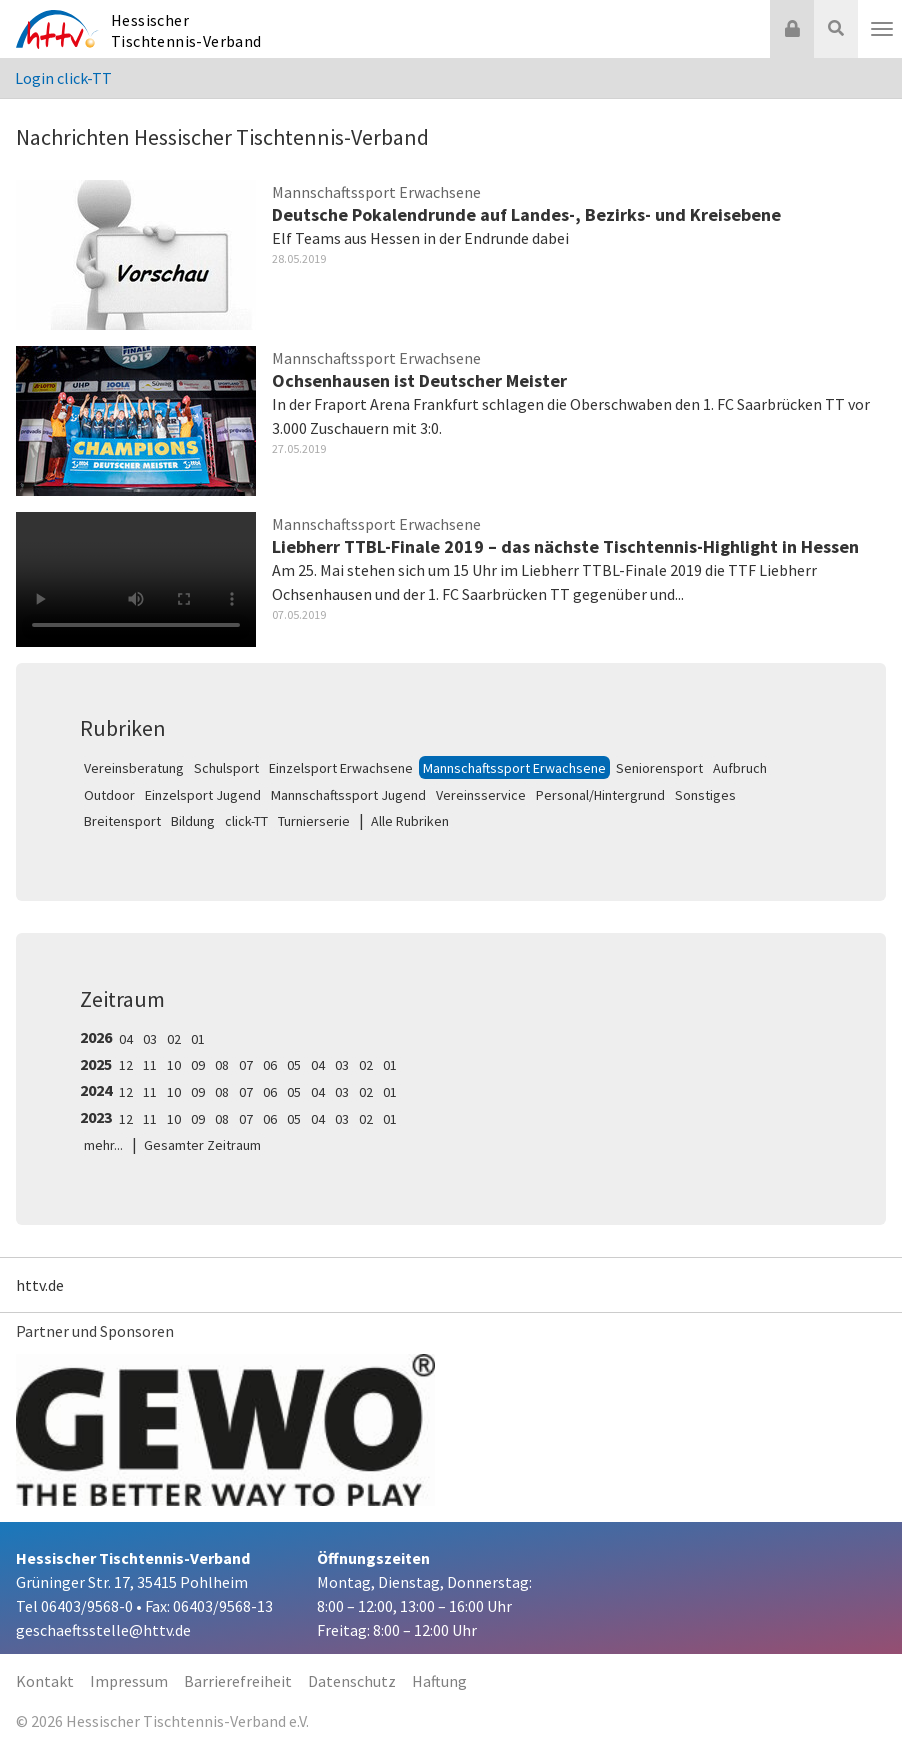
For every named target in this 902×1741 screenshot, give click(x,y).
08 (222, 1065)
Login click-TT (63, 78)
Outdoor (109, 795)
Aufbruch (740, 768)
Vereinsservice (481, 795)
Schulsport (226, 768)
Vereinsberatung (134, 768)
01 (198, 1039)
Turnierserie (314, 821)
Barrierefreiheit (238, 1681)
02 (174, 1039)
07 (246, 1065)
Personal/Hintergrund (600, 795)
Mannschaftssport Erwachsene (514, 768)
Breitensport (122, 821)
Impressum (129, 1681)
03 (150, 1039)
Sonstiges (705, 795)
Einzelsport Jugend (203, 795)
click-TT (246, 821)
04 (126, 1039)
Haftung (439, 1681)
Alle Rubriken (410, 821)
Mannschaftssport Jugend (348, 795)
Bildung (193, 821)
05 (294, 1065)
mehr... (103, 1145)
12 (126, 1065)
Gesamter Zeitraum (202, 1145)
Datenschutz (352, 1681)
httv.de (40, 1285)
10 (174, 1065)
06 (270, 1065)
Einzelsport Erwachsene (341, 768)
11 (150, 1065)
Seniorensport (659, 768)
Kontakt (45, 1681)
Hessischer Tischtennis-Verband (186, 30)
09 (198, 1065)
